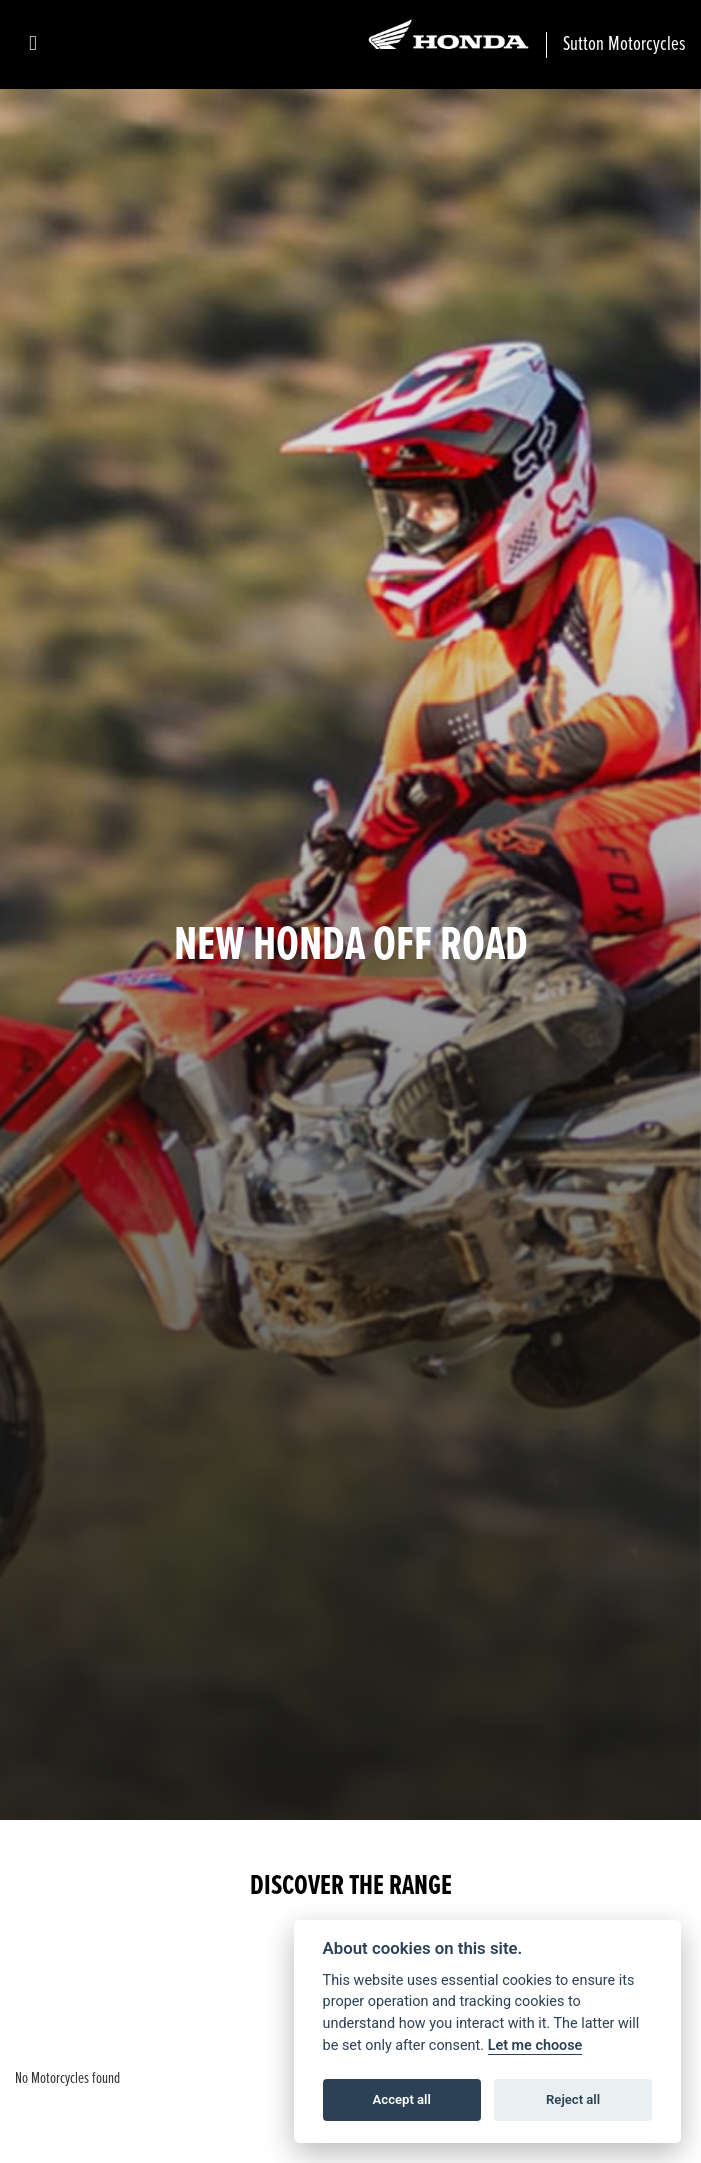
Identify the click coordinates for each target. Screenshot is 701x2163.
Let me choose (535, 2045)
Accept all (402, 2099)
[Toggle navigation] (33, 44)
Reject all (573, 2099)
